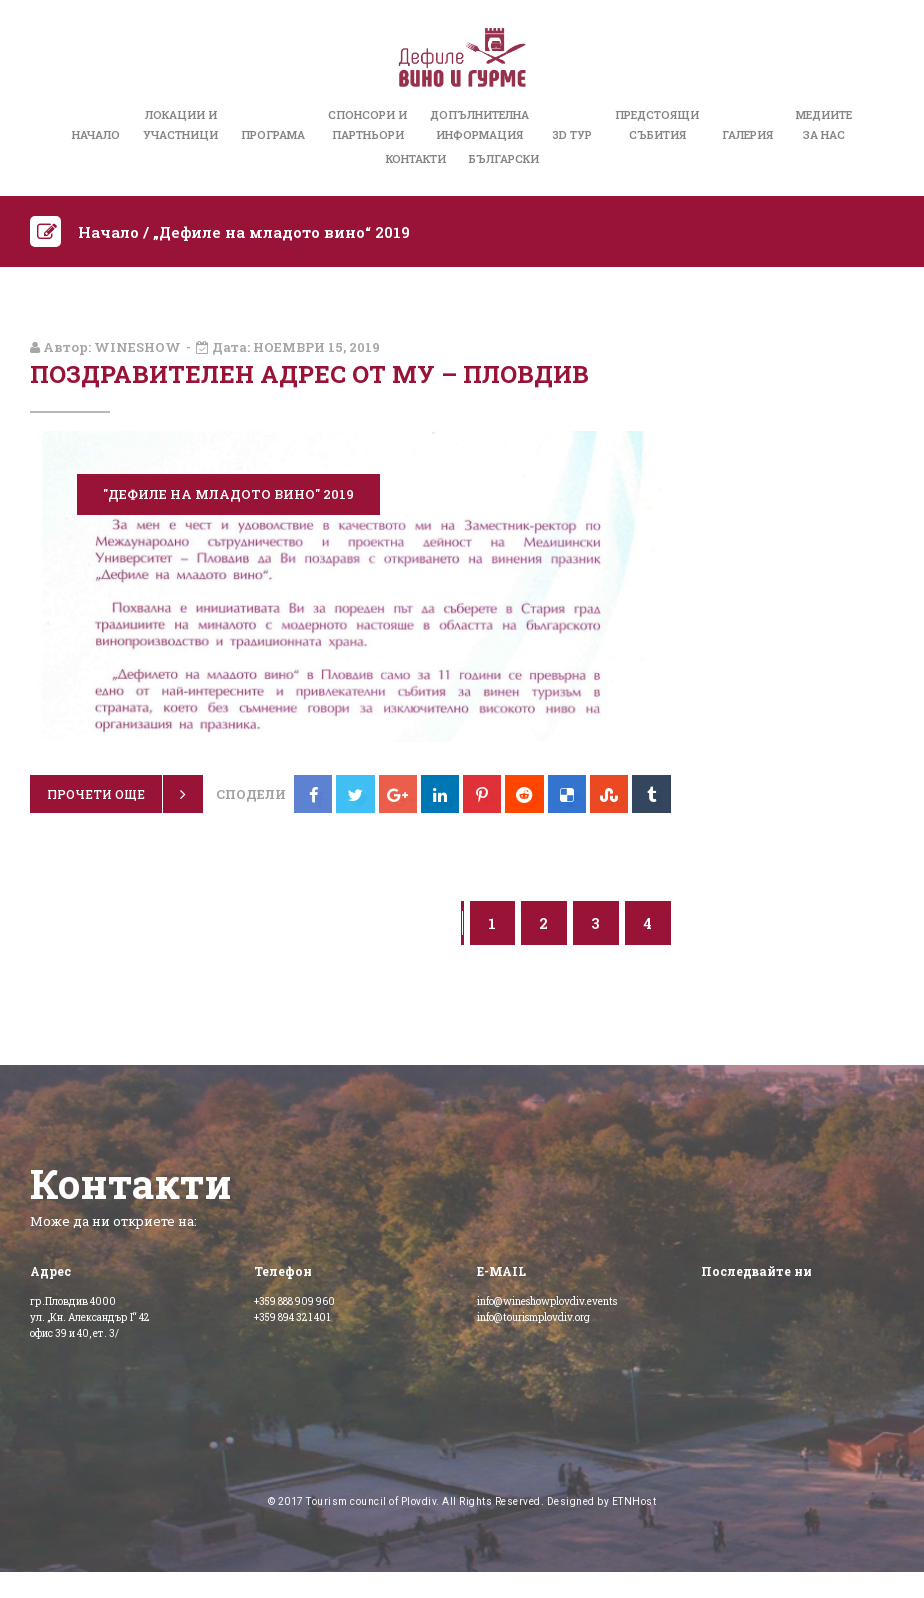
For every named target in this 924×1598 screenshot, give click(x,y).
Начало (96, 134)
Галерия (747, 134)
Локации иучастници (180, 124)
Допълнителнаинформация (479, 124)
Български (504, 158)
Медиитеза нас (824, 124)
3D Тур (572, 134)
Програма (273, 134)
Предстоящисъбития (657, 124)
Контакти (416, 158)
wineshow (137, 347)
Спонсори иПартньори (367, 124)
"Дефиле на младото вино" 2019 (228, 494)
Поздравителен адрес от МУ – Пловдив (309, 374)
